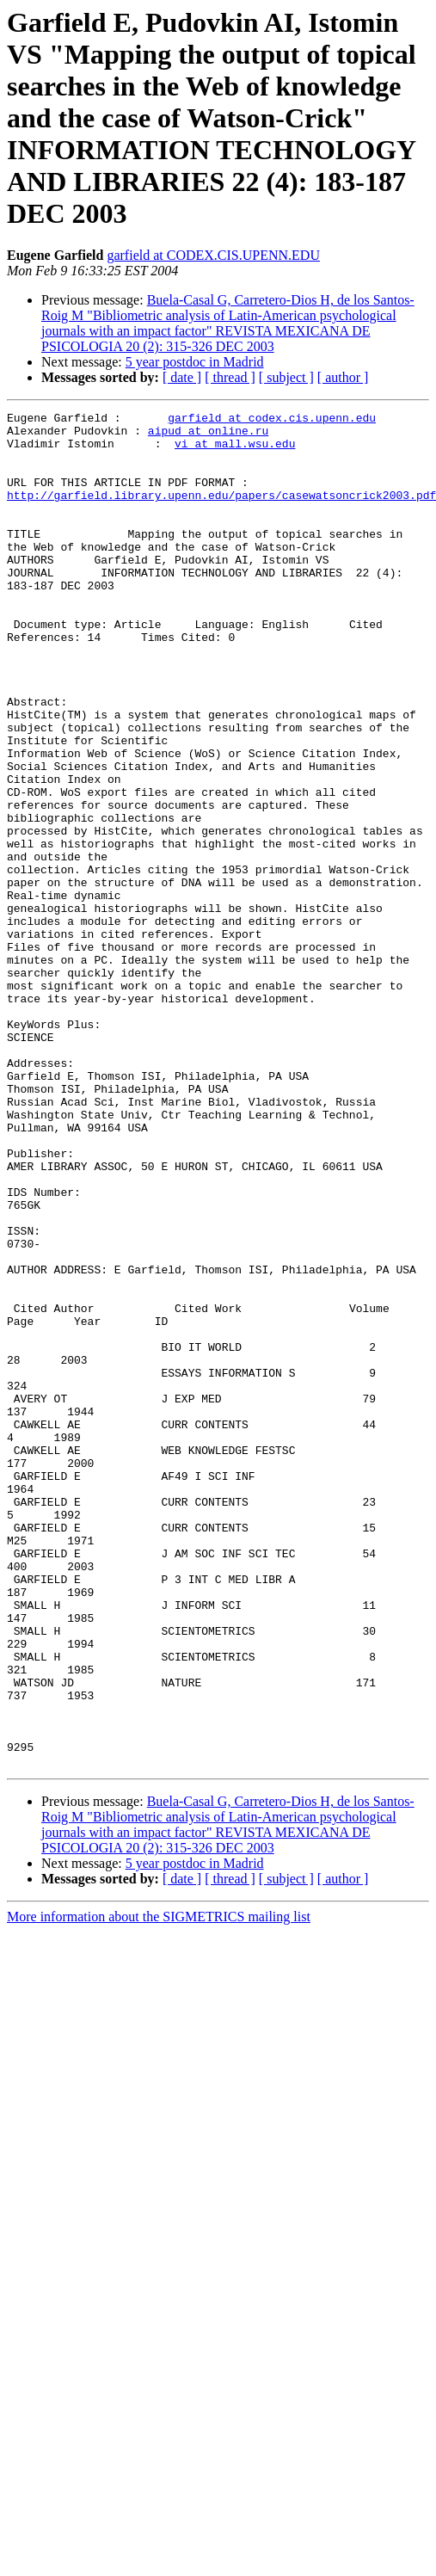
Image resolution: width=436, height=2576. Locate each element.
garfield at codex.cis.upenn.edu (272, 420)
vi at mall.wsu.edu (235, 451)
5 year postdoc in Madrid (195, 361)
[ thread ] (230, 377)
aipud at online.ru (208, 435)
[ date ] (182, 377)
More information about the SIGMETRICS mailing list (158, 2187)
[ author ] (343, 377)
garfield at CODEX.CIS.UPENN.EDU (213, 255)
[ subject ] (286, 377)
